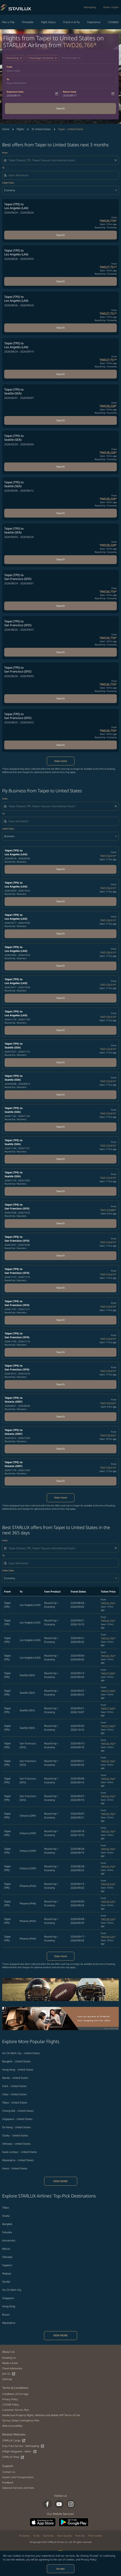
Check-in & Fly (71, 22)
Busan (6, 2314)
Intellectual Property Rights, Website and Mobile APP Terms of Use (41, 2415)
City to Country (64, 2535)
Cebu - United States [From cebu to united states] (14, 2094)
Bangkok (7, 2224)
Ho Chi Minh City (11, 2290)
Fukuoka (7, 2232)
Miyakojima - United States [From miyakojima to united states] (18, 2160)
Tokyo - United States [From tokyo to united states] (14, 2102)
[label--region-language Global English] (111, 7)
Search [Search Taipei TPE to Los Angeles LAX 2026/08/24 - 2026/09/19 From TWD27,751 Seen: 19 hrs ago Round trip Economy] (60, 374)
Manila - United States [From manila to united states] (15, 2077)
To (8, 79)
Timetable (27, 22)
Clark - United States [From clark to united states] (14, 2086)
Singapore (8, 2298)
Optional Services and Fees (18, 2487)
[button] (42, 58)
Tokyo (5, 2207)
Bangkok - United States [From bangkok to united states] (16, 2061)
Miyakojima (8, 2322)
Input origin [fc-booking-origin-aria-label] (13, 70)
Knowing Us (9, 2357)
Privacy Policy (89, 2559)
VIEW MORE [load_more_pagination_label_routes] (60, 2181)
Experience (93, 22)
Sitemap (7, 2379)
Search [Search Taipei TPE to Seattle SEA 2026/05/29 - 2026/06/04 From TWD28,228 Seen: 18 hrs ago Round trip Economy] (60, 466)
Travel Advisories (12, 2368)
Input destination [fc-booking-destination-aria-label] (16, 83)
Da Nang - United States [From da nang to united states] (16, 2127)
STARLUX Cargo (14, 2440)
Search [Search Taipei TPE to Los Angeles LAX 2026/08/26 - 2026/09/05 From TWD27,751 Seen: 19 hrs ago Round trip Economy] (60, 281)
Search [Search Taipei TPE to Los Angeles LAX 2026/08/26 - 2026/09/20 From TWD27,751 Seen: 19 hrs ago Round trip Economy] (60, 327)
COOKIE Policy (10, 2404)
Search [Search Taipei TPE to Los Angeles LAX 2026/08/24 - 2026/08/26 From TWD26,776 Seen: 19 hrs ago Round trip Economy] (60, 235)
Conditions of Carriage (15, 2394)
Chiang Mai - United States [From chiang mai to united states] (18, 2110)
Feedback (7, 2482)
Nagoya (6, 2273)
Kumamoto (8, 2240)
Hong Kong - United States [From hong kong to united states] (17, 2069)
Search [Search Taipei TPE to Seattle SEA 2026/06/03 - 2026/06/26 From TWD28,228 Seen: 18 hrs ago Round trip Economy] (60, 559)
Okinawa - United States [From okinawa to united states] (16, 2143)
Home (5, 129)
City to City (48, 2535)
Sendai (6, 2281)
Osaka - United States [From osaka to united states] (15, 2135)
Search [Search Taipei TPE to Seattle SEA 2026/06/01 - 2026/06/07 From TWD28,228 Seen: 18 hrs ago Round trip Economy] (60, 420)
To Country (24, 2535)
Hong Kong (8, 2306)
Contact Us (8, 2472)
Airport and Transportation (18, 2477)
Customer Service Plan (15, 2410)
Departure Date (15, 91)
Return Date (69, 91)
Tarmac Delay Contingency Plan (20, 2420)
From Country (95, 2535)
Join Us (8, 2374)
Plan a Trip (8, 22)
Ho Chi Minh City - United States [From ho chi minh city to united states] (21, 2053)
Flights (20, 129)
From (9, 66)
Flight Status (48, 22)
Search (60, 108)
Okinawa (7, 2257)
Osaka (6, 2215)
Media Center (10, 2363)
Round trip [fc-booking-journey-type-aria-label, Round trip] (13, 58)
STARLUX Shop (13, 2457)
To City (36, 2535)
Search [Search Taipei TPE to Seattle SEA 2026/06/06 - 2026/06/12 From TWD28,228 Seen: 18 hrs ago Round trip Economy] (60, 513)
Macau (6, 2248)
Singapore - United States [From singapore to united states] (17, 2119)
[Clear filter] (115, 160)
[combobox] (60, 160)
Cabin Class (8, 182)
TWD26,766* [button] (80, 45)
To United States (41, 129)
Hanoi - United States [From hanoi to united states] (14, 2168)
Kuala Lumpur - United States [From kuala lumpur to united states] (19, 2152)
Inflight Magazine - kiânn (19, 2451)
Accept (60, 2568)
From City (80, 2535)
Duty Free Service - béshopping (23, 2446)
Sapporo (7, 2265)
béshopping (90, 7)
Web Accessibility (12, 2425)
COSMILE (113, 22)
